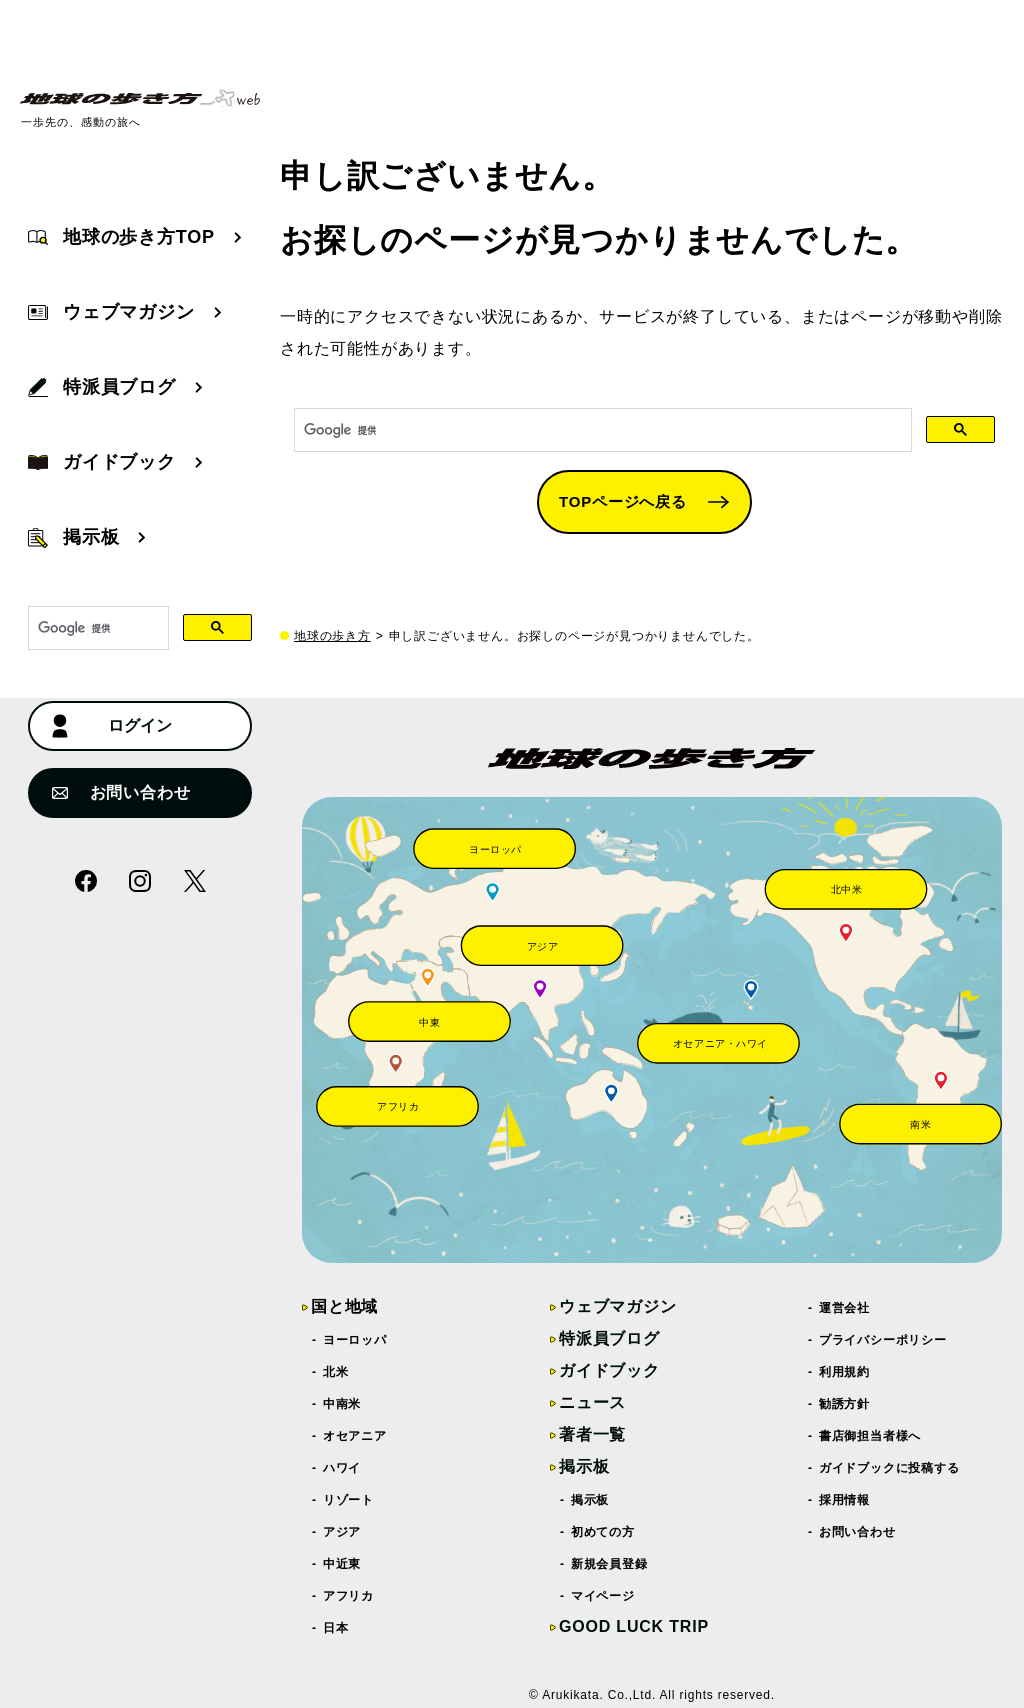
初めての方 (603, 1532)
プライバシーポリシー (883, 1340)
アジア (342, 1532)
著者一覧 (592, 1434)
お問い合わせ (121, 792)
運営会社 (845, 1308)
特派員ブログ (609, 1338)
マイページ (603, 1596)
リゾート (349, 1500)
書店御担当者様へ (870, 1436)
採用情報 (845, 1500)
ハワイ (342, 1468)
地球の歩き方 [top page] (332, 636)
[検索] (601, 431)
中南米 (342, 1404)
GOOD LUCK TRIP (634, 1626)
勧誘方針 (845, 1404)
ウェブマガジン (618, 1306)
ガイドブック (609, 1370)
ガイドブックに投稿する (890, 1468)
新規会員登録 (610, 1564)
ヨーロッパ (355, 1340)
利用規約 (845, 1372)
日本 (336, 1628)
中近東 (342, 1564)
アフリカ (349, 1596)
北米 (336, 1372)
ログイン (112, 726)
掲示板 (584, 1466)
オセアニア (355, 1436)
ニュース (592, 1402)
